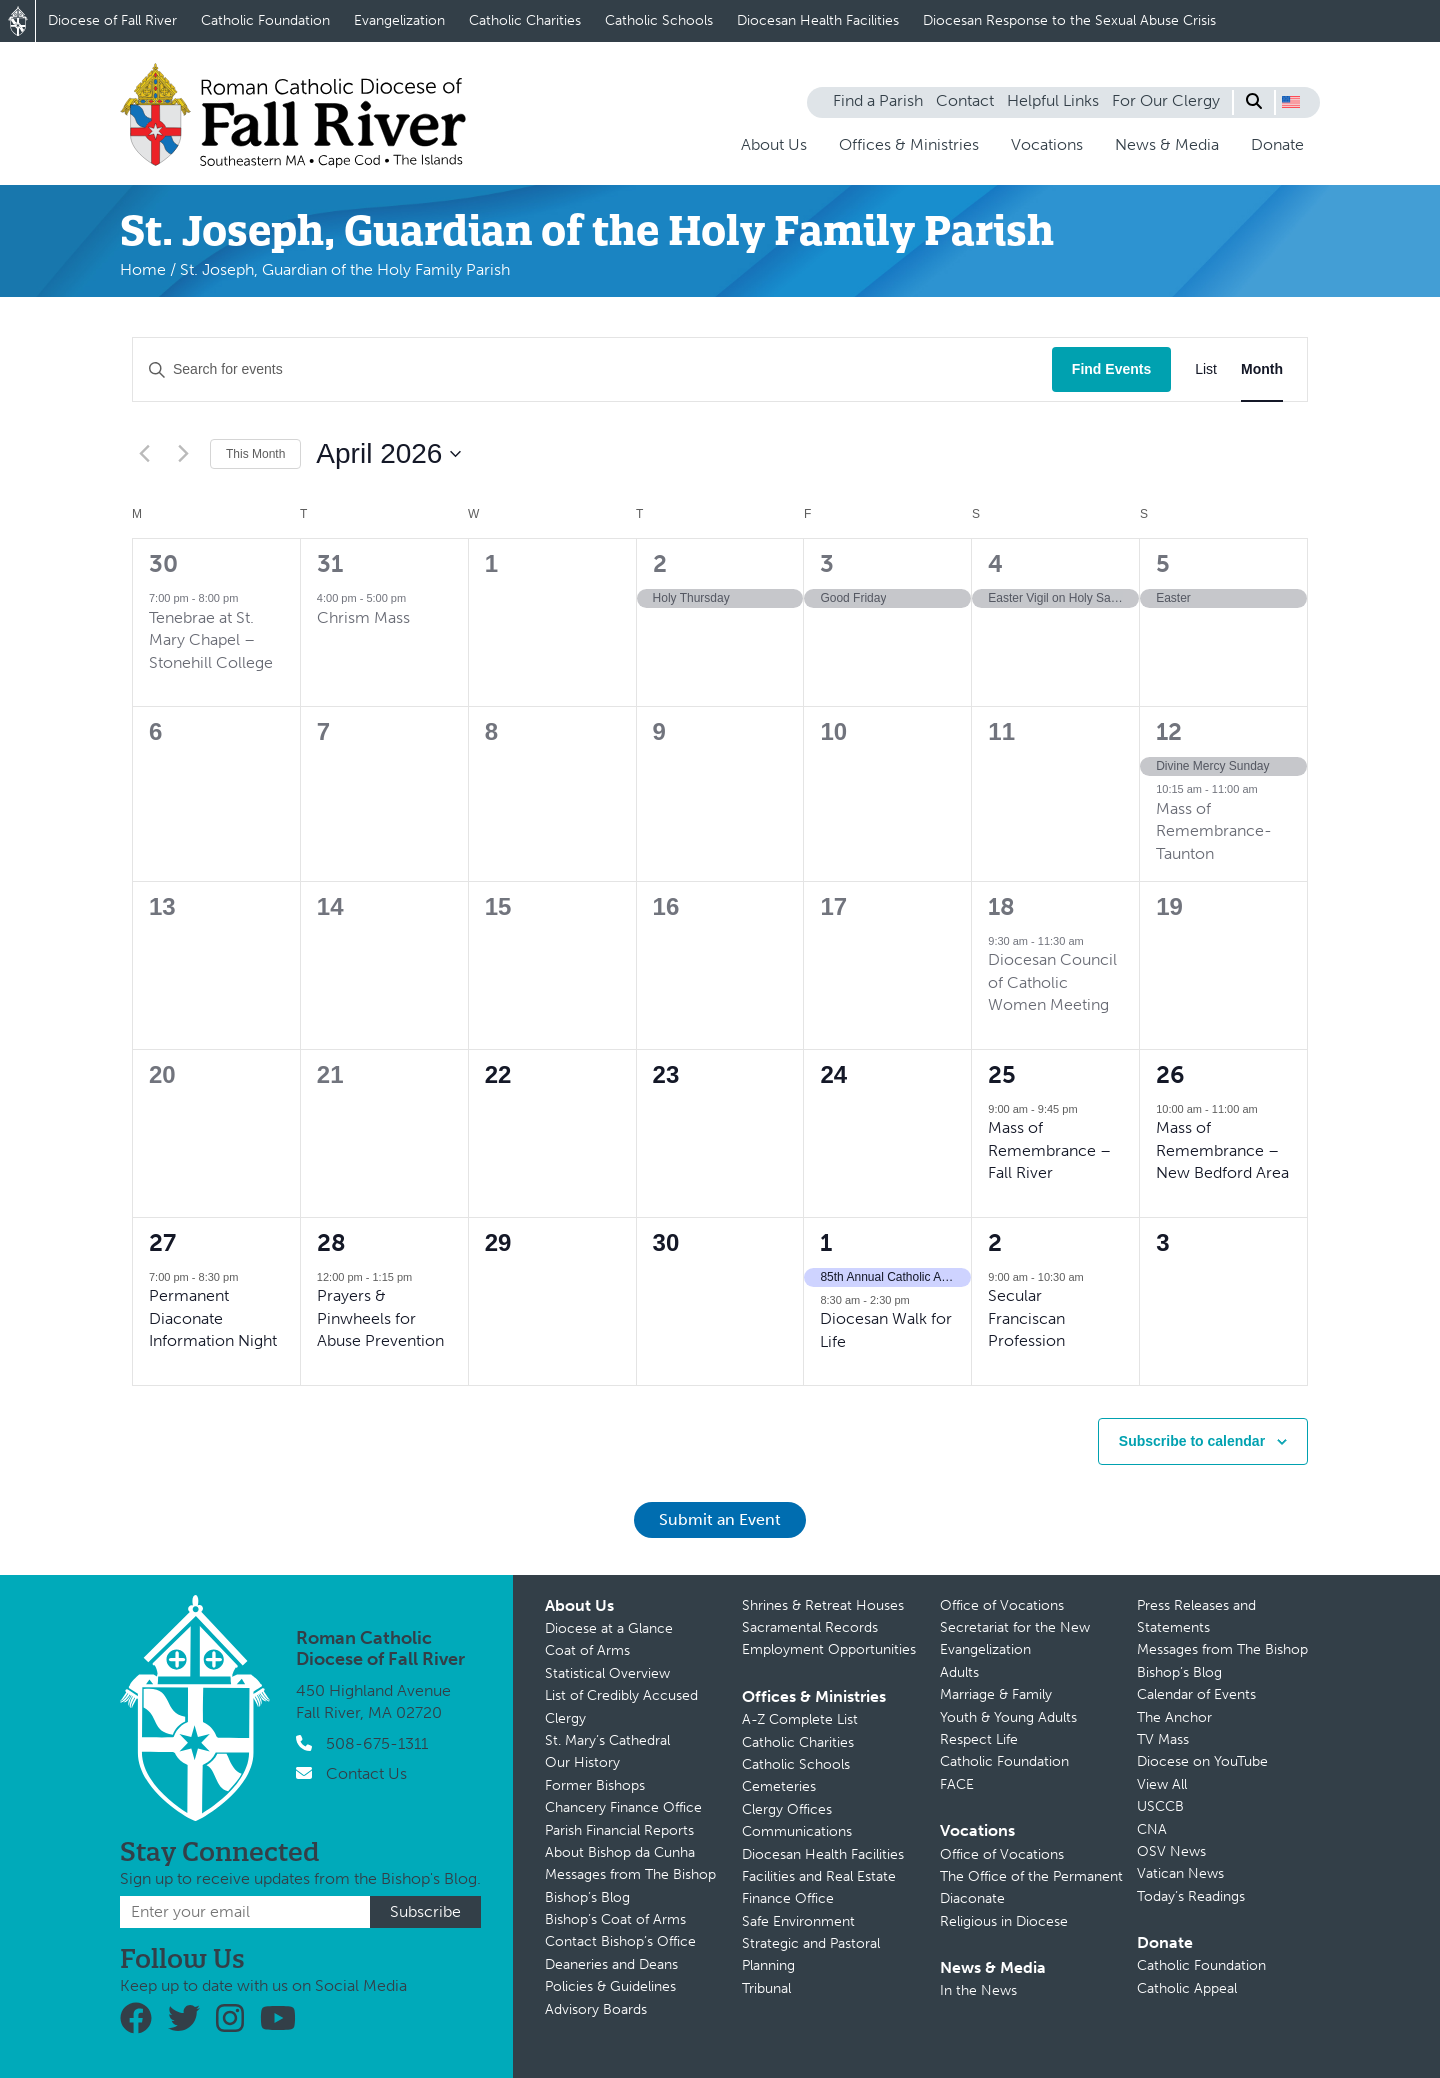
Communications (797, 1831)
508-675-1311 (377, 1743)
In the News (978, 1990)
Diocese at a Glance (609, 1628)
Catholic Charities (525, 20)
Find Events (1111, 369)
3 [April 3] (827, 563)
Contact (965, 100)
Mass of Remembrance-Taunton (1214, 831)
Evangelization (399, 20)
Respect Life (979, 1739)
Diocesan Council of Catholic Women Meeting (1052, 982)
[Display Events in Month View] (1262, 369)
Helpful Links (1053, 100)
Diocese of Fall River (112, 20)
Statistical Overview (607, 1673)
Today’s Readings (1191, 1896)
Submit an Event (720, 1519)
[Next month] (183, 454)
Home (143, 269)
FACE (957, 1784)
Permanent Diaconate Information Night (213, 1318)
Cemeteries (779, 1786)
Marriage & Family (996, 1694)
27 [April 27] (162, 1242)
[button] (1291, 102)
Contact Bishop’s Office (620, 1941)
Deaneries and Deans (611, 1964)
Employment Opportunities (829, 1649)
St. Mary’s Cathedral (607, 1740)
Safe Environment (798, 1921)
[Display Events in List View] (1206, 369)
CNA (1152, 1829)
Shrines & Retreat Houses (823, 1605)
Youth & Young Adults (1008, 1717)
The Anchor (1174, 1717)
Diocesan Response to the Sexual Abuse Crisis (1069, 20)
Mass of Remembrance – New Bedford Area (1222, 1150)
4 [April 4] (995, 563)
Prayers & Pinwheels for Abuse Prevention (380, 1318)
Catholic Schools (659, 20)
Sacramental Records (810, 1627)
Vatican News (1180, 1873)
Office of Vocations (1002, 1605)
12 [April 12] (1169, 731)
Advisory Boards (596, 2009)
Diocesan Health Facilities (818, 20)
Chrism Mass (363, 617)
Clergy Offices (787, 1809)
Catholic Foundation (265, 20)
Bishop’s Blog (587, 1897)
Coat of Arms (587, 1650)
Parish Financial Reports (619, 1830)
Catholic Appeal (1187, 1988)
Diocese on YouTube (1202, 1761)
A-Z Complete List (800, 1719)
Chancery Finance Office (623, 1807)
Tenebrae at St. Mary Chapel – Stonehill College (211, 640)
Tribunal (766, 1988)
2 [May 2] (995, 1242)
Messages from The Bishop (630, 1874)
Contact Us (366, 1773)
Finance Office (788, 1898)
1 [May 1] (826, 1242)
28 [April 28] (331, 1242)
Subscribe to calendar (1192, 1441)
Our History (582, 1762)
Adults (959, 1672)
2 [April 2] (660, 563)
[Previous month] (144, 454)
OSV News (1171, 1851)
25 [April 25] (1002, 1074)
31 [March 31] (330, 563)
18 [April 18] (1001, 906)
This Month (255, 454)
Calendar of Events (1196, 1694)
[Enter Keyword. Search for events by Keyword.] (592, 369)
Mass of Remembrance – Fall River (1049, 1150)
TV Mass (1163, 1739)
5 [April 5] (1163, 563)
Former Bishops (595, 1785)
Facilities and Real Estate (819, 1876)
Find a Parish (878, 100)
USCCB (1160, 1806)
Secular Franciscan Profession (1026, 1318)
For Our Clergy (1166, 100)
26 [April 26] (1170, 1074)
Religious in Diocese (1004, 1921)
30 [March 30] (163, 563)
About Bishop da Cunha (620, 1852)
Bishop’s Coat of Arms (615, 1919)
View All (1162, 1784)
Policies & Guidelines (610, 1986)
